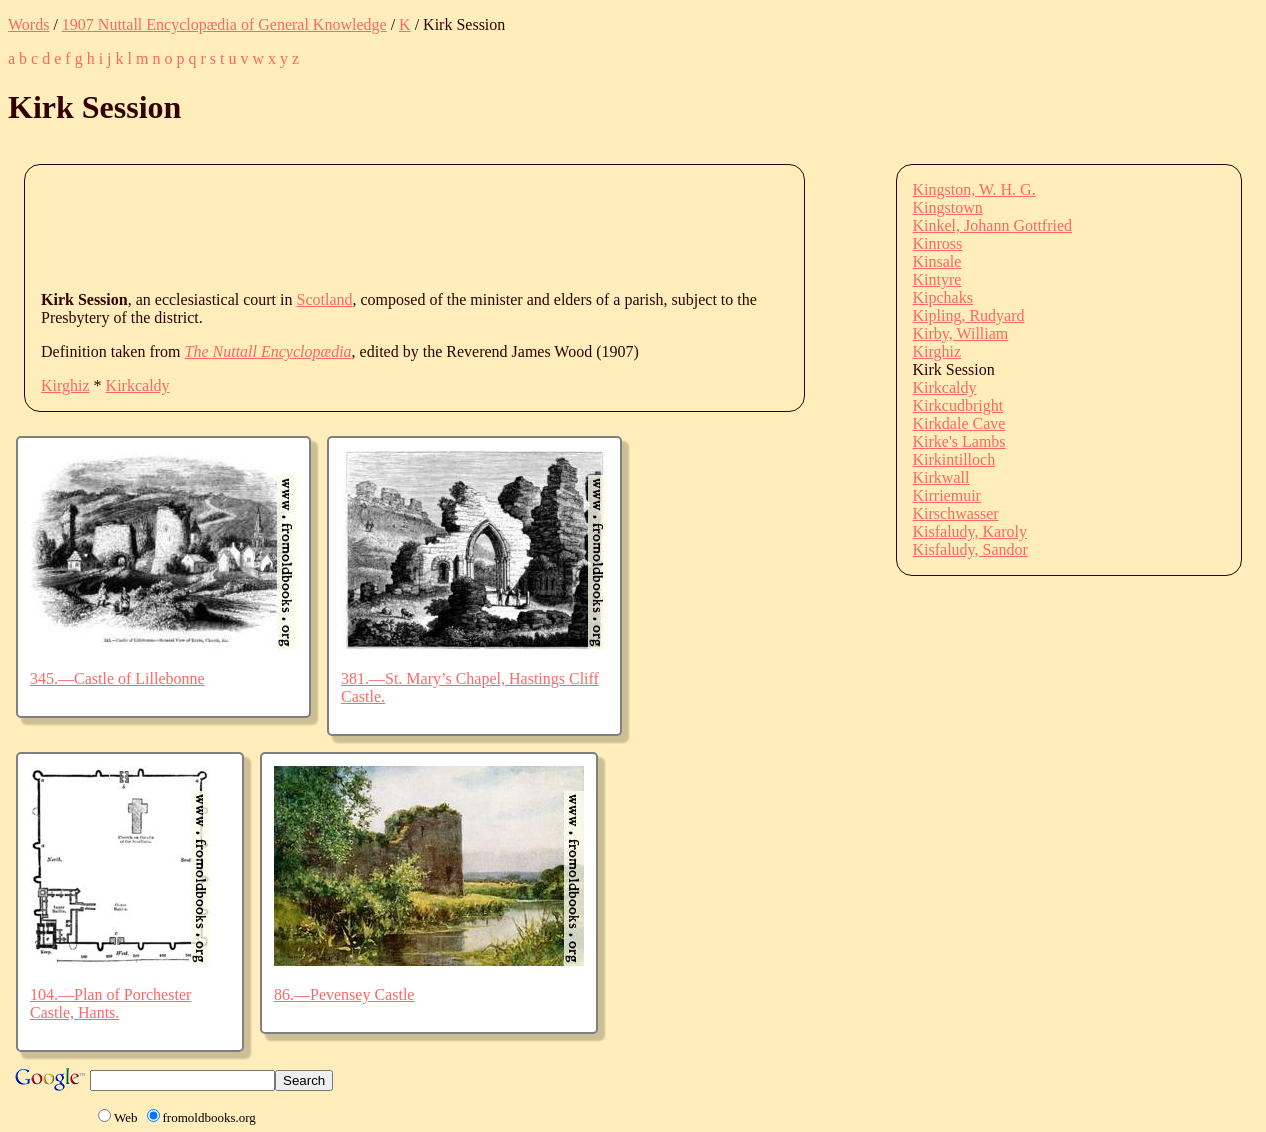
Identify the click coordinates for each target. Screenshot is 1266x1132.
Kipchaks (943, 297)
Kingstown (948, 207)
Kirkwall (941, 477)
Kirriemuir (947, 495)
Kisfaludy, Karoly (970, 531)
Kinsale (937, 261)
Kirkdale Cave (959, 423)
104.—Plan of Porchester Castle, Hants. (110, 1003)
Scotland (325, 299)
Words (28, 24)
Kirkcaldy (138, 385)
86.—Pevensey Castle (344, 994)
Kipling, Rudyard (969, 315)
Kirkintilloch (954, 459)
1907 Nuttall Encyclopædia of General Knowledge (224, 24)
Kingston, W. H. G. (974, 189)
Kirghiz (65, 385)
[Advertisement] (405, 226)
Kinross (938, 243)
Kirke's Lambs (959, 441)
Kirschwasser (956, 513)
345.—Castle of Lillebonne (117, 678)
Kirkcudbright (958, 405)
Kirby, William (961, 333)
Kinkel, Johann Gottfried (993, 225)
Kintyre (937, 279)
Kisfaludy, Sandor (970, 549)
